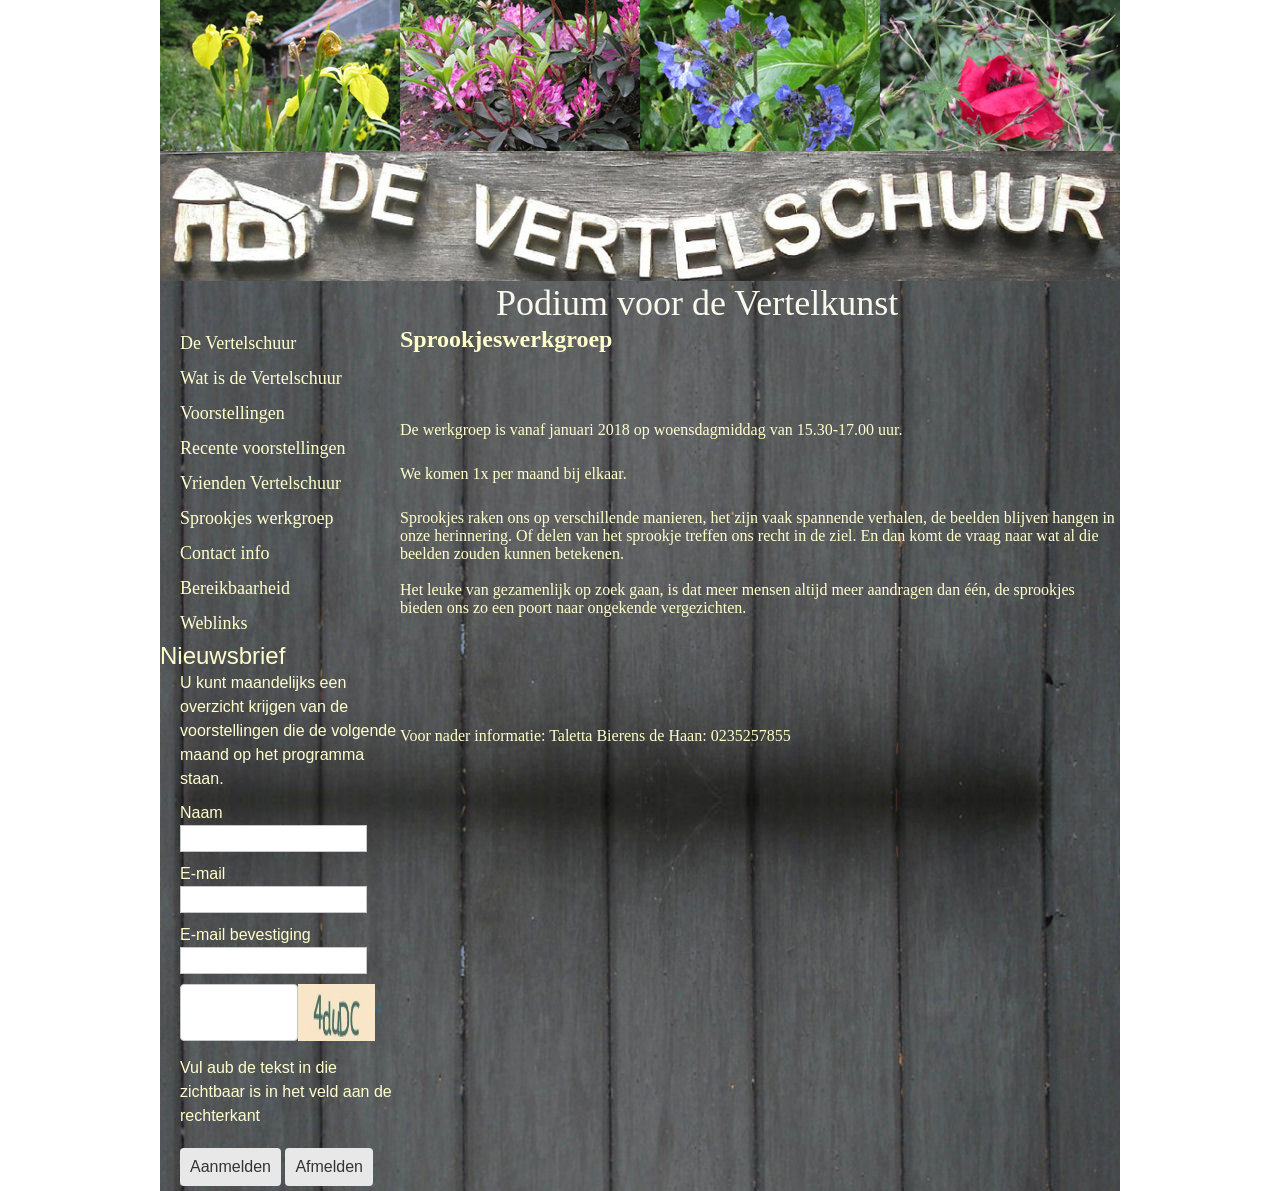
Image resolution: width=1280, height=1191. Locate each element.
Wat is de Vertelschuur (261, 378)
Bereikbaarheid (235, 588)
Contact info (224, 553)
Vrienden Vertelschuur (260, 483)
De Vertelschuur (238, 343)
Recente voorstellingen (262, 448)
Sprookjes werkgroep (256, 518)
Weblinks (214, 623)
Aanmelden (230, 1166)
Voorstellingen (232, 413)
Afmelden (329, 1166)
